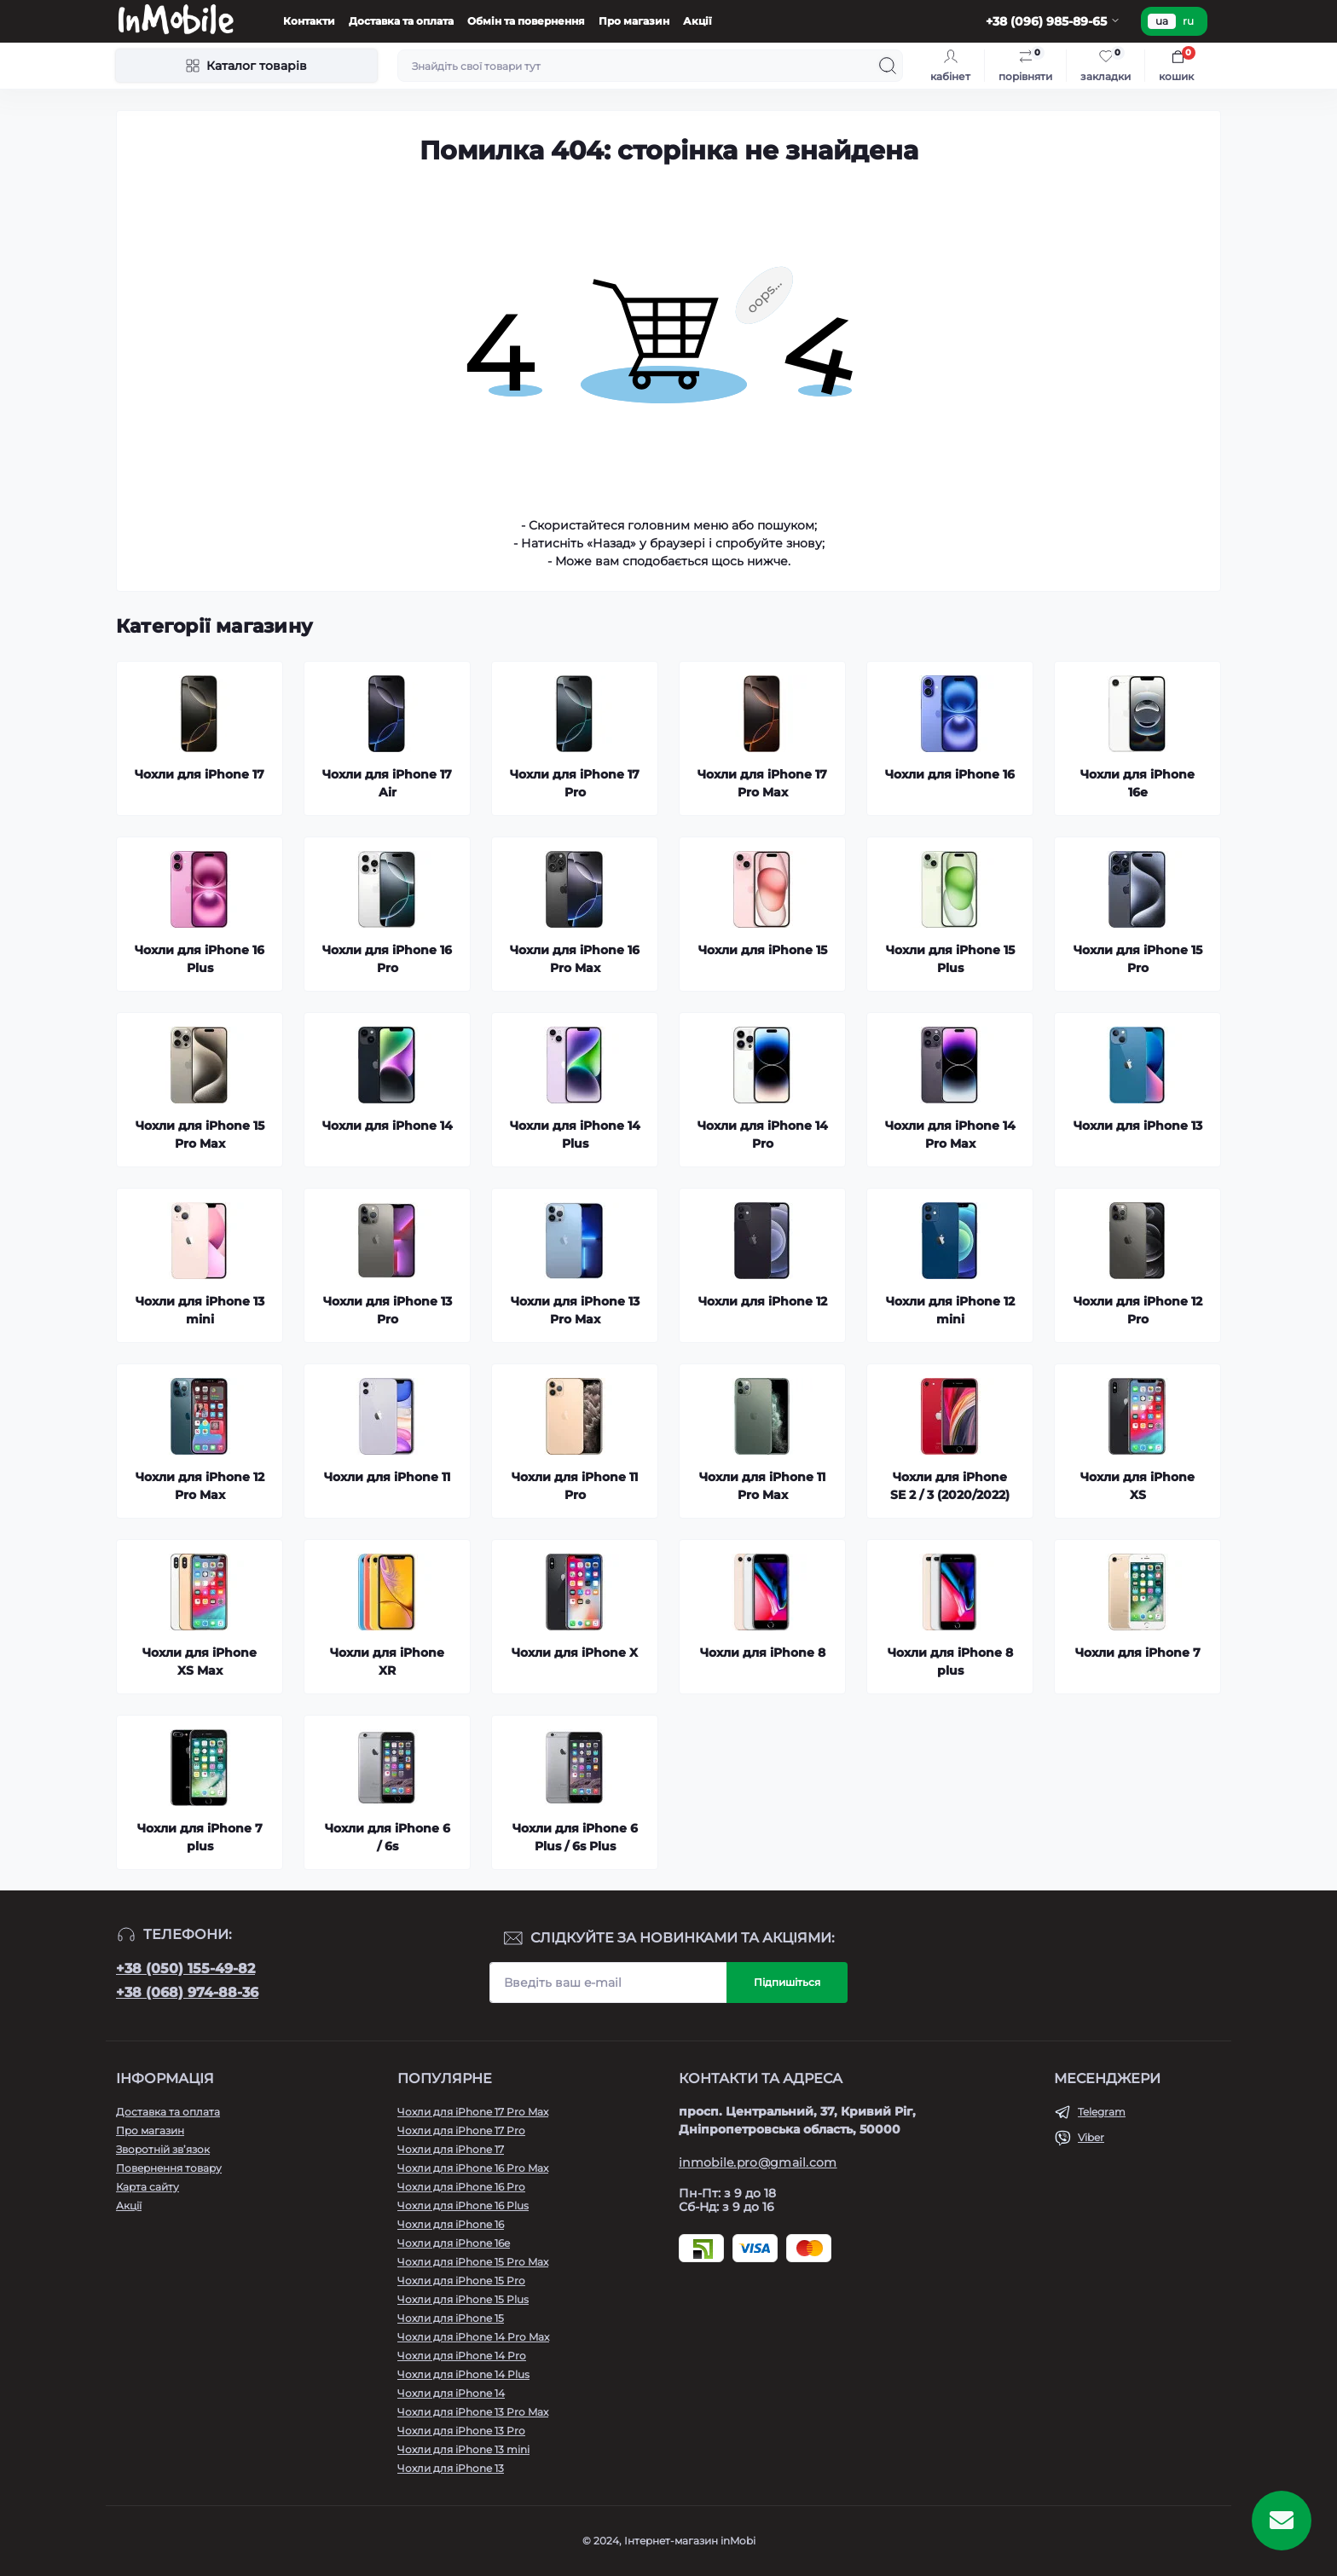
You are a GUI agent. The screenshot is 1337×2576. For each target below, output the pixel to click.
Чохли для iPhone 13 (450, 2468)
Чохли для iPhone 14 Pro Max (473, 2336)
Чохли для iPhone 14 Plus (463, 2374)
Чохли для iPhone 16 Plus (463, 2205)
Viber (1091, 2137)
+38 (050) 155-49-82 (185, 1968)
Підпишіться (787, 1982)
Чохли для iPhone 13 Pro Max (472, 2411)
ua (1161, 20)
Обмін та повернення (526, 20)
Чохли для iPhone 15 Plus (463, 2299)
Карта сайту (147, 2186)
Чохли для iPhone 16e (453, 2243)
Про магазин (634, 20)
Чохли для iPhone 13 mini (463, 2449)
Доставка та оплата (401, 20)
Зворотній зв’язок (163, 2149)
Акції (697, 20)
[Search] (887, 65)
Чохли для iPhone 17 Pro (461, 2130)
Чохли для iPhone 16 (450, 2224)
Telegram (1102, 2111)
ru (1188, 20)
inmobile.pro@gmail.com (758, 2162)
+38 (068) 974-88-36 (187, 1992)
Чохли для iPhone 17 (450, 2149)
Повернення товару (169, 2168)
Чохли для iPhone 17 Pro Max (472, 2111)
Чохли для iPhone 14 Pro (461, 2355)
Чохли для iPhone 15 (450, 2318)
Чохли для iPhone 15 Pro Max (472, 2261)
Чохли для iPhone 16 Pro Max (472, 2168)
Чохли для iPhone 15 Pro (461, 2280)
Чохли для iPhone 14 (451, 2393)
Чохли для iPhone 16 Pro (461, 2186)
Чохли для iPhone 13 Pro (461, 2430)
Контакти (309, 20)
